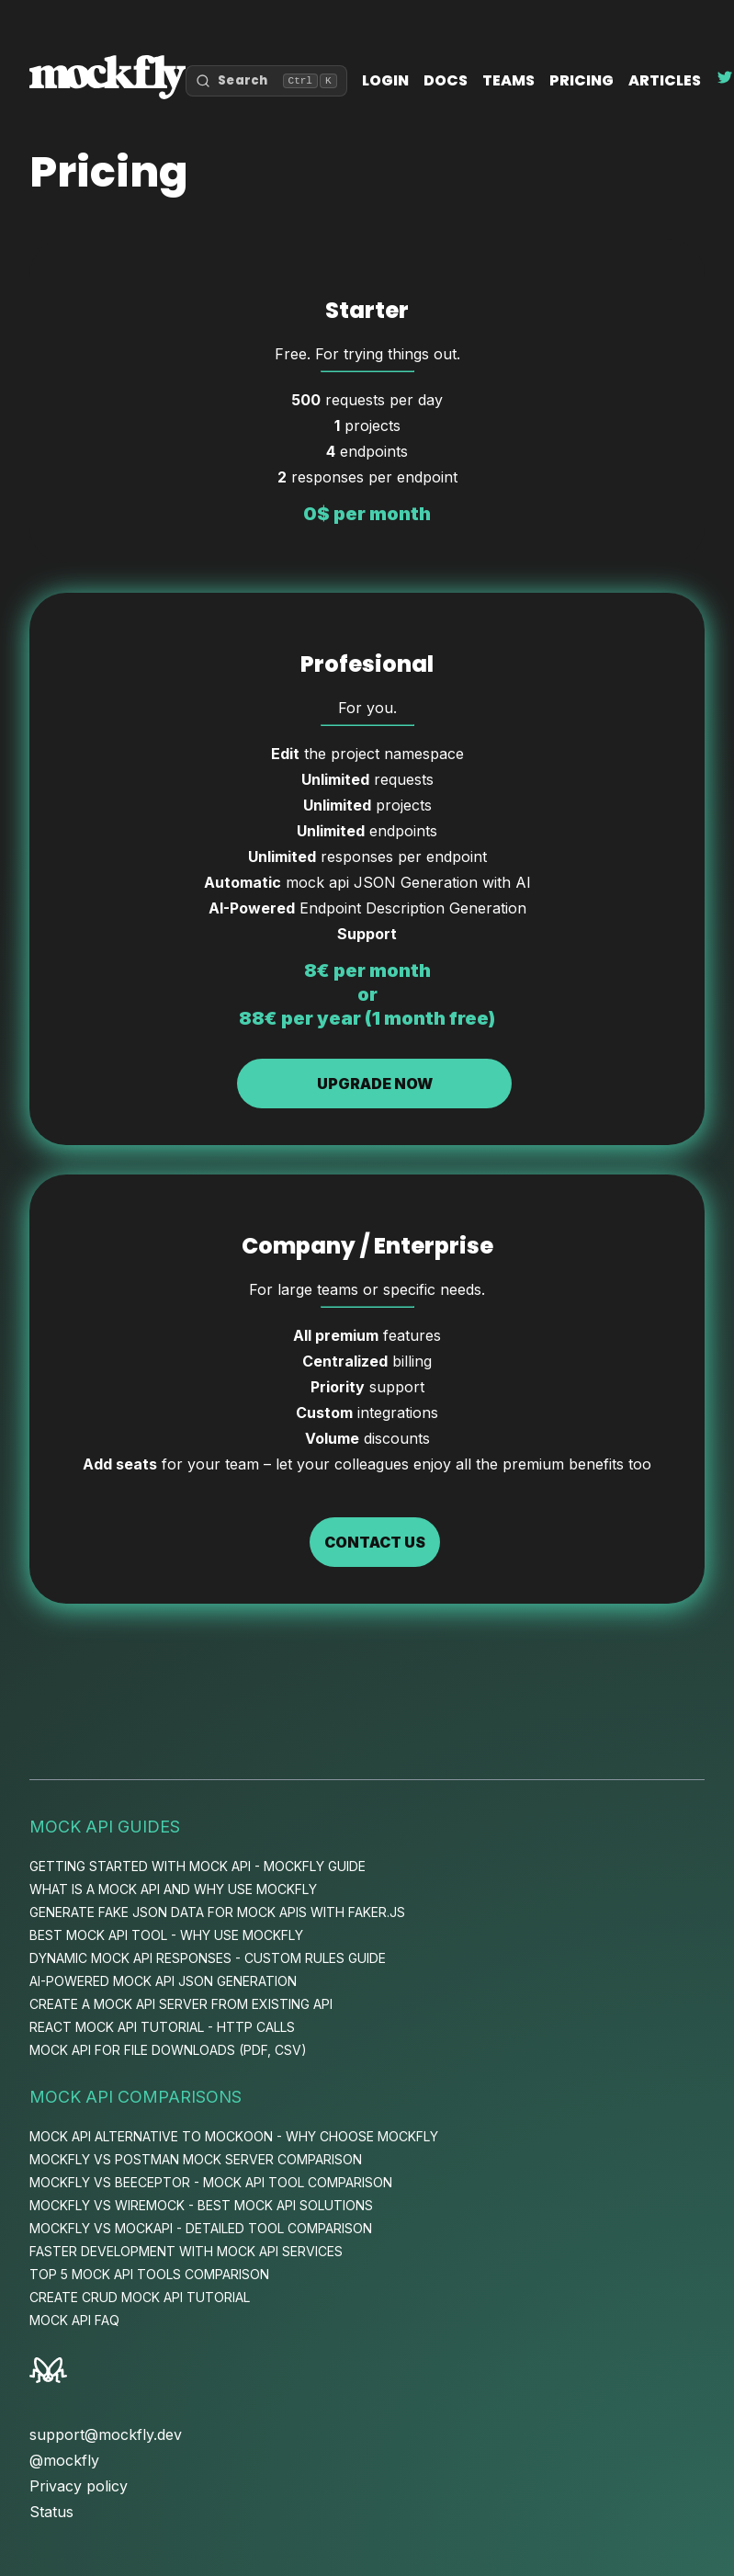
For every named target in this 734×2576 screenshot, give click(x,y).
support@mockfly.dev (105, 2434)
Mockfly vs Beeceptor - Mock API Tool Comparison (210, 2182)
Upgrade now (375, 1083)
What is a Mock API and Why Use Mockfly (173, 1889)
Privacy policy (78, 2486)
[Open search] (266, 80)
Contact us (374, 1542)
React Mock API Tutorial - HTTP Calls (162, 2027)
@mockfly (64, 2460)
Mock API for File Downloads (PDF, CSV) (168, 2050)
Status (51, 2511)
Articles (664, 80)
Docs (445, 80)
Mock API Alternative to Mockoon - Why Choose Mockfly (233, 2136)
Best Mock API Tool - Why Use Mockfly (166, 1935)
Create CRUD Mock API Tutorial (139, 2297)
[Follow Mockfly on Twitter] (725, 80)
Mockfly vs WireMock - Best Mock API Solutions (201, 2205)
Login (385, 80)
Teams (508, 80)
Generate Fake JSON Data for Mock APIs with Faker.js (217, 1912)
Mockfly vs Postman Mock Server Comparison (195, 2159)
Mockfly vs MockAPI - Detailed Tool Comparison (200, 2228)
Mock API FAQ (74, 2320)
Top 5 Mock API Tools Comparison (149, 2274)
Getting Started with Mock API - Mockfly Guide (197, 1866)
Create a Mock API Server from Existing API (181, 2004)
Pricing (581, 80)
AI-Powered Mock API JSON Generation (163, 1981)
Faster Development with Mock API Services (186, 2251)
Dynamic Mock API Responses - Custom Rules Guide (207, 1958)
